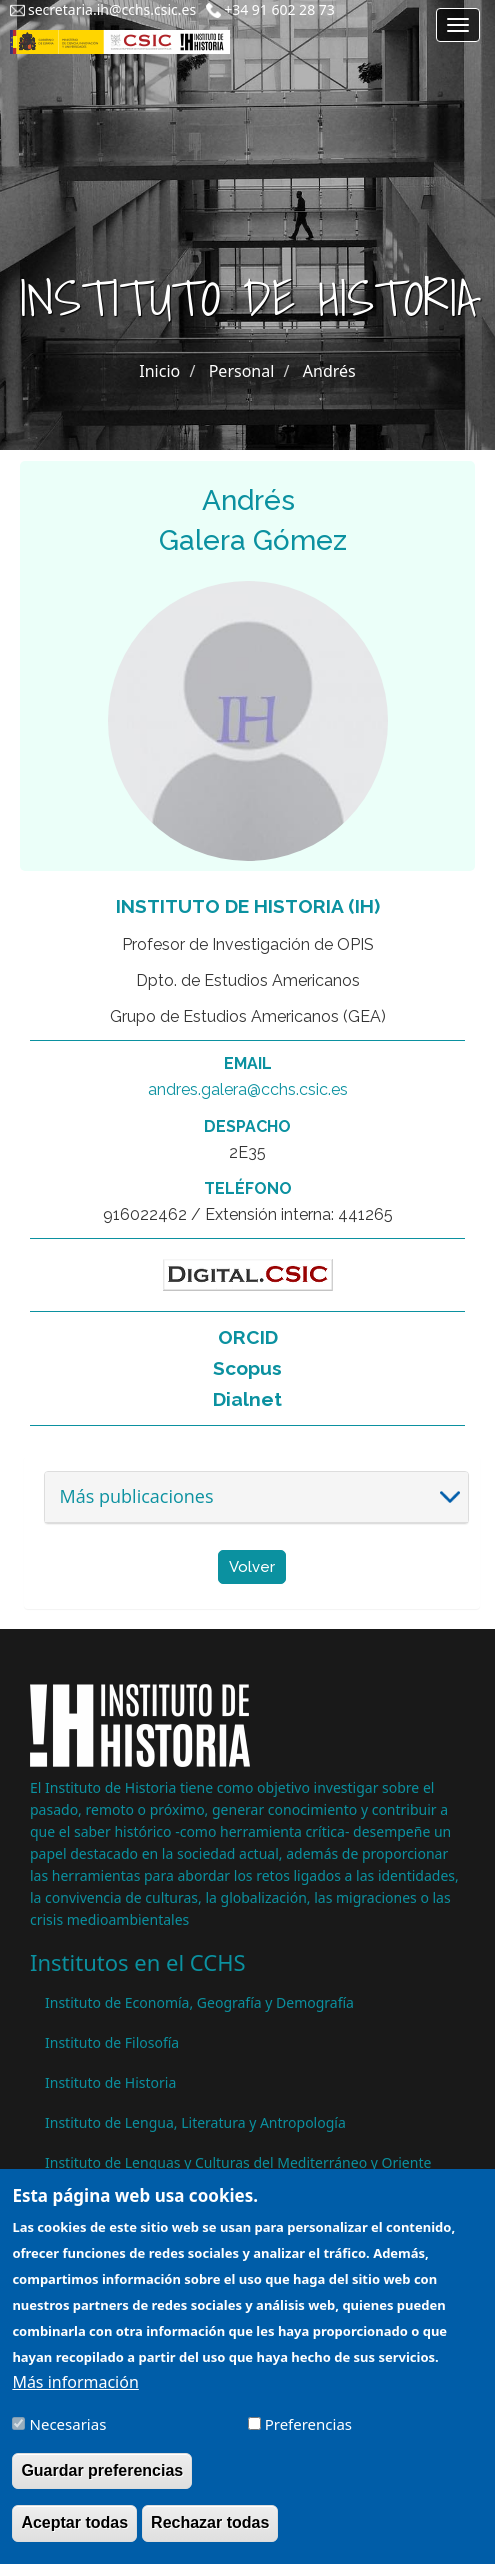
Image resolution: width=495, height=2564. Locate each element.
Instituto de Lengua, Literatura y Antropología (195, 2122)
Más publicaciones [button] (137, 1496)
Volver (252, 1567)
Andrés (329, 371)
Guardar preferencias (102, 2486)
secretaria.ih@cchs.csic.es (112, 9)
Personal (242, 371)
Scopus (247, 1368)
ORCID (248, 1337)
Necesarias (68, 2440)
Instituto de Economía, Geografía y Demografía (199, 2002)
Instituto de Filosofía (112, 2042)
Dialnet (247, 1399)
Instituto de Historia (110, 2082)
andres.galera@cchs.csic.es (248, 1089)
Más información (75, 2398)
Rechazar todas (210, 2538)
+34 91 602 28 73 (279, 9)
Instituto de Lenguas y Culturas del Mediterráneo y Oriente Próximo (238, 2172)
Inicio (159, 371)
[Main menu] (458, 25)
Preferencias (308, 2440)
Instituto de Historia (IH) (248, 906)
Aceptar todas (74, 2538)
